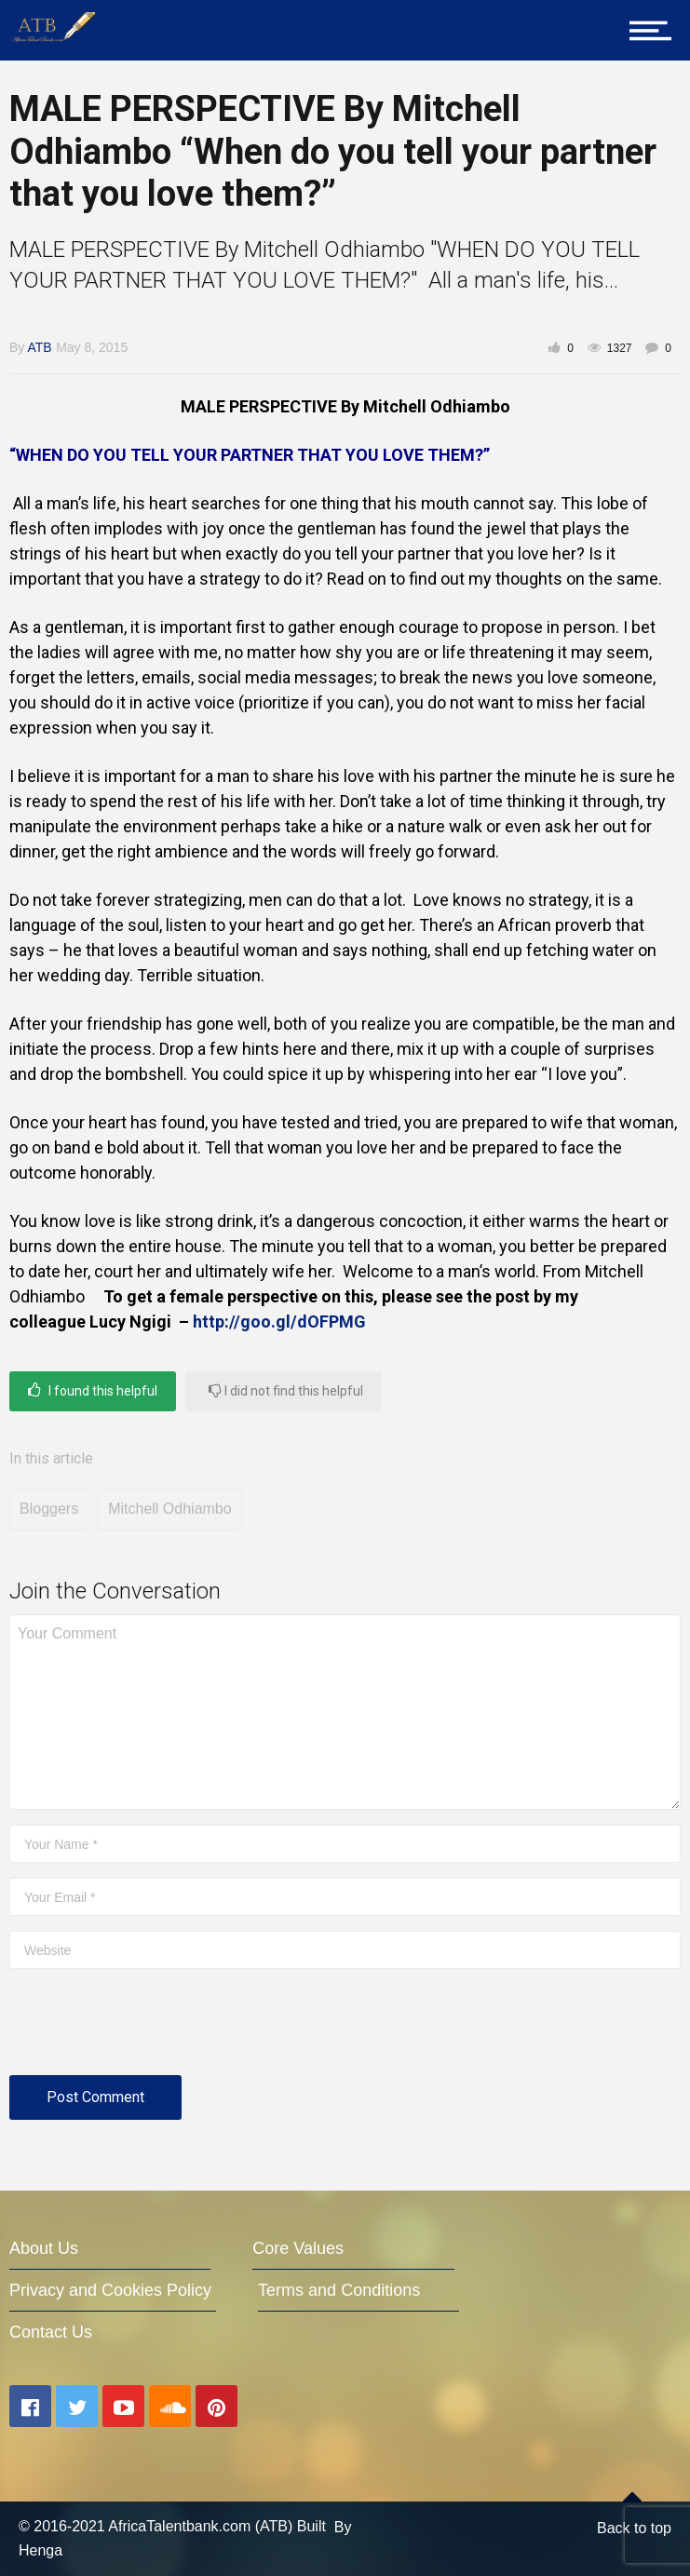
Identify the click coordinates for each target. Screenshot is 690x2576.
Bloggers (49, 1509)
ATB (39, 347)
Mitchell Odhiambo (170, 1509)
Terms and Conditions (339, 2290)
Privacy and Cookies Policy (110, 2290)
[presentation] (150, 2029)
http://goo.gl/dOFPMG (279, 1321)
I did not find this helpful (286, 1390)
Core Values (298, 2248)
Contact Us (50, 2332)
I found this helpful (92, 1390)
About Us (43, 2248)
